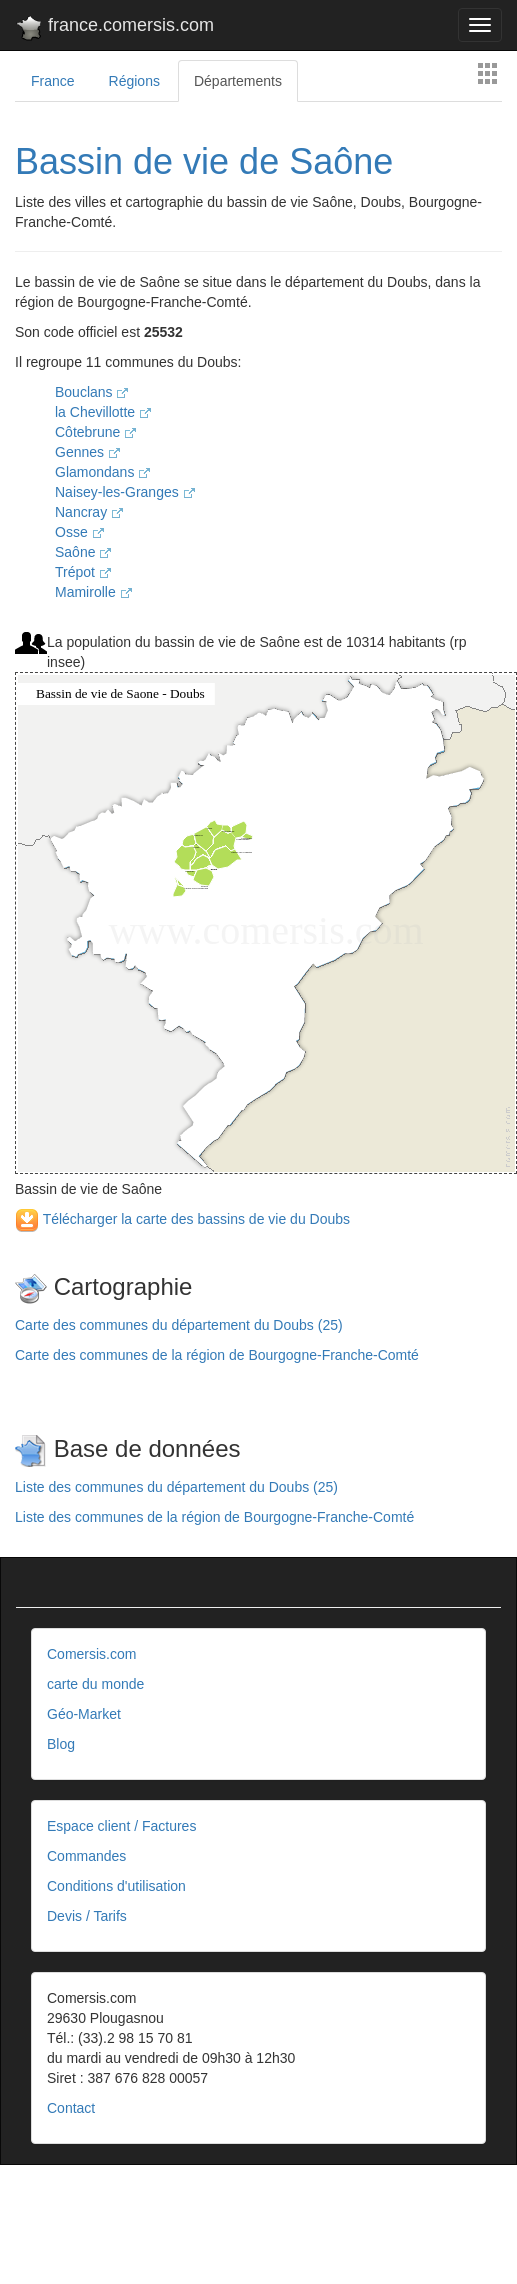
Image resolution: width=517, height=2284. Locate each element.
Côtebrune (95, 432)
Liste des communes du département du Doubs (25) (176, 1487)
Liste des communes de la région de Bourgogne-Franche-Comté (214, 1517)
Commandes (86, 1856)
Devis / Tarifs (87, 1916)
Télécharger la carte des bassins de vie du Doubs (182, 1219)
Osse (79, 532)
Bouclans (91, 392)
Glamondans (102, 472)
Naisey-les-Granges (125, 492)
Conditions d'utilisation (116, 1886)
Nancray (89, 512)
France (53, 81)
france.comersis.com (114, 29)
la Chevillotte (103, 412)
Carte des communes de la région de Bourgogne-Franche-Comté (217, 1355)
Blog (61, 1744)
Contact (71, 2108)
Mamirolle (93, 592)
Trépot (83, 572)
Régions (134, 81)
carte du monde (95, 1684)
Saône (83, 552)
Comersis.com (91, 1654)
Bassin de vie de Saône (204, 161)
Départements (238, 81)
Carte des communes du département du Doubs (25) (179, 1325)
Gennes (87, 452)
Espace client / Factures (121, 1826)
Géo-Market (84, 1714)
